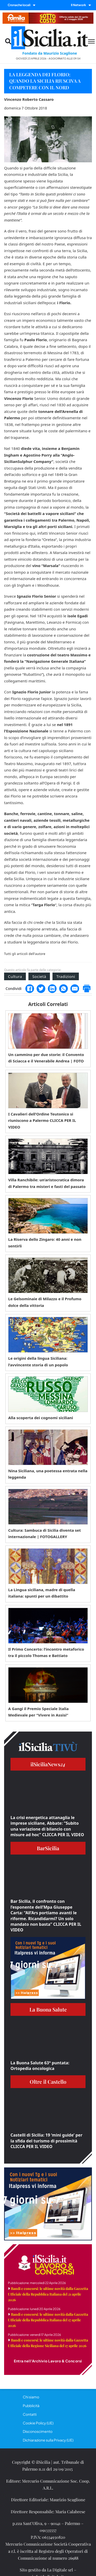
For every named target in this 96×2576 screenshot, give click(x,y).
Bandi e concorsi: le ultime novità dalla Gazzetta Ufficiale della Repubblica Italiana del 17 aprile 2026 (48, 2320)
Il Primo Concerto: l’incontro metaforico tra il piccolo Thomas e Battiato (46, 1652)
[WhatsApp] (63, 988)
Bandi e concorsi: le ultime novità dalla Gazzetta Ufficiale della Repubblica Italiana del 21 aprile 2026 (48, 2294)
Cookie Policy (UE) (38, 2423)
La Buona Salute (48, 2009)
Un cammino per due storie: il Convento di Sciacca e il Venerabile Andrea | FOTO (46, 1058)
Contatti (30, 2414)
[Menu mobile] (91, 41)
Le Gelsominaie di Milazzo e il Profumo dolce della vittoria (44, 1302)
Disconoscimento (37, 2431)
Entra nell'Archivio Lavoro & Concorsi (48, 2361)
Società (39, 976)
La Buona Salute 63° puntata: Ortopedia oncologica (39, 2065)
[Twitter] (41, 988)
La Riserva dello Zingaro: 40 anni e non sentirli (44, 1242)
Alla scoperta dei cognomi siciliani (40, 1417)
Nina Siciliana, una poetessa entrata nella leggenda (47, 1474)
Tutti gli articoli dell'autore (24, 953)
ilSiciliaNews (48, 1764)
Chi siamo (31, 2397)
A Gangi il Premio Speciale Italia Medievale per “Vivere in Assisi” (38, 1712)
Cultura (15, 976)
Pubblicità (31, 2405)
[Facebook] (29, 988)
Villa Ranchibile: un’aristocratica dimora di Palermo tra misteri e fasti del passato (47, 1183)
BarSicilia (48, 1848)
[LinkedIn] (52, 988)
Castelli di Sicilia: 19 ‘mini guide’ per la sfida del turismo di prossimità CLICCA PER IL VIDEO (46, 2140)
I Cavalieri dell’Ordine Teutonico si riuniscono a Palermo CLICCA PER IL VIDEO (42, 1120)
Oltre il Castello (48, 2081)
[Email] (74, 988)
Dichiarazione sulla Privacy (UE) (48, 2440)
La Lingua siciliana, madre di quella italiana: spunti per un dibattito (41, 1593)
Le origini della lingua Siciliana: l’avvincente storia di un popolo (38, 1361)
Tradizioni (65, 976)
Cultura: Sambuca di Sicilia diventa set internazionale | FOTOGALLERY (44, 1533)
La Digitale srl (60, 2569)
